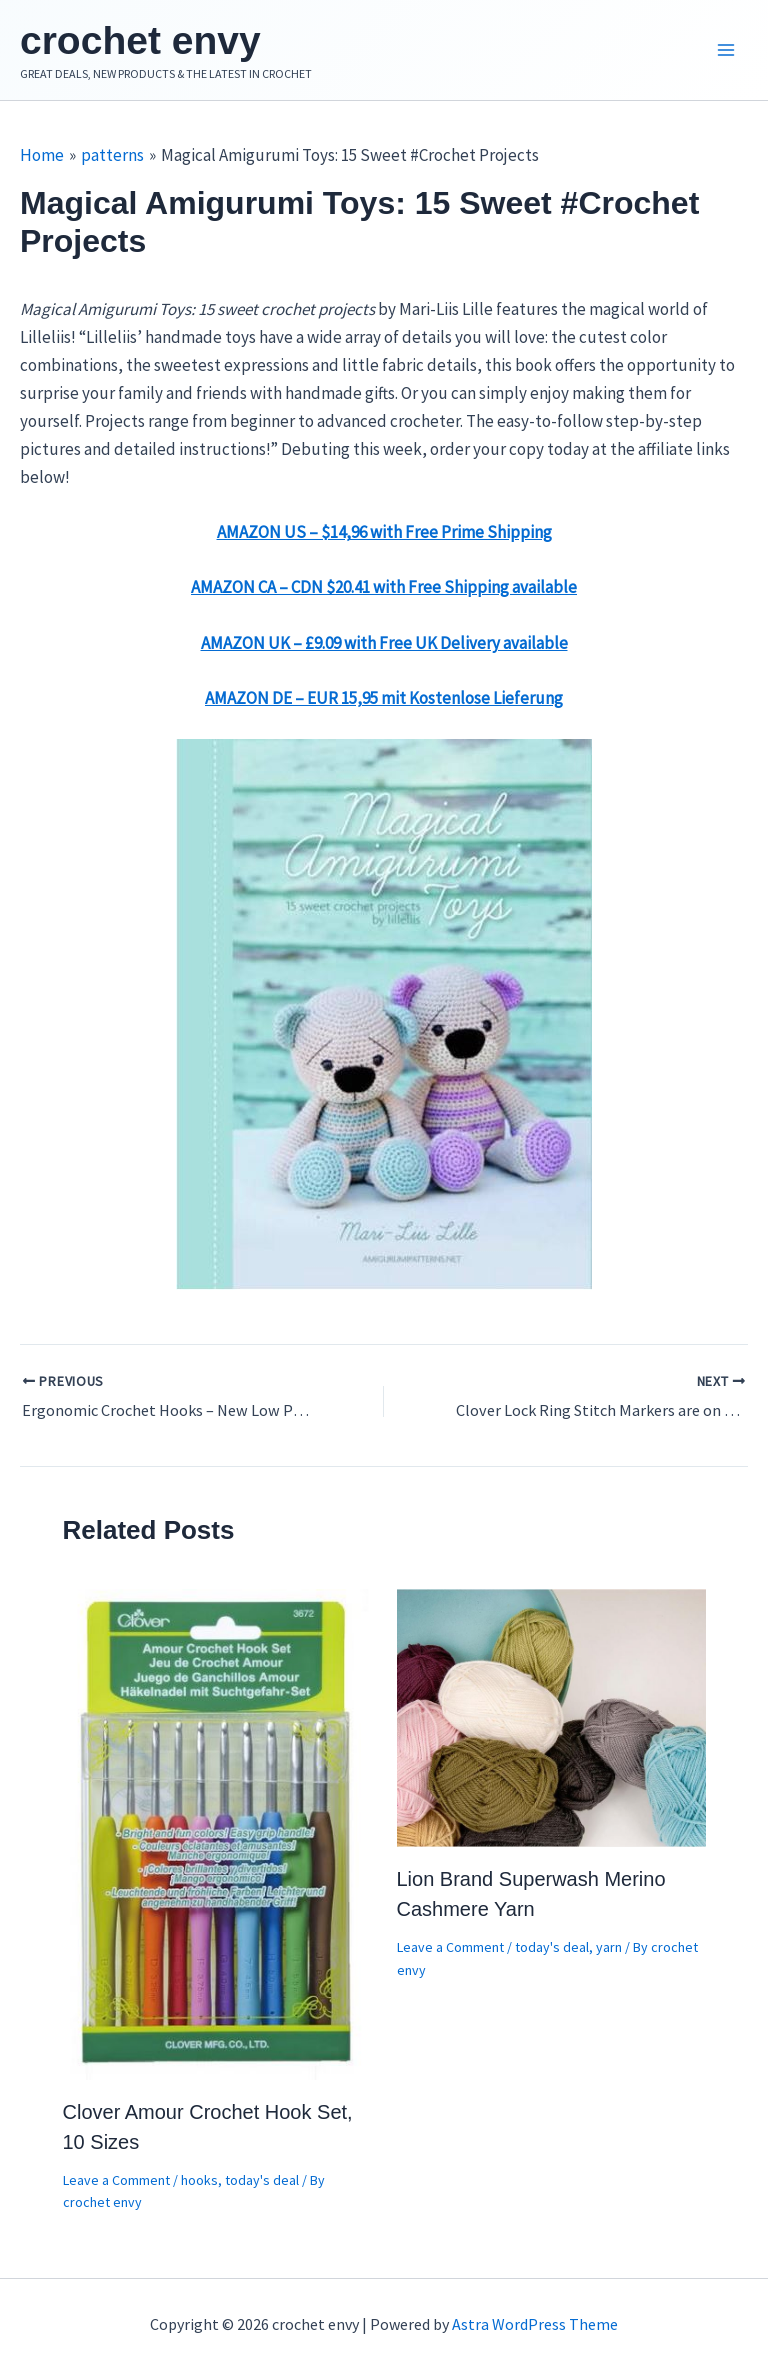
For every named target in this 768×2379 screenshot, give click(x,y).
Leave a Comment (116, 2185)
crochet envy (155, 42)
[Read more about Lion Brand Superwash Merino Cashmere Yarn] (551, 1722)
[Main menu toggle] (726, 53)
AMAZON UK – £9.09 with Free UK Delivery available (384, 648)
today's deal (262, 2185)
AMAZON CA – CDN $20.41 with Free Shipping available (384, 592)
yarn (609, 1952)
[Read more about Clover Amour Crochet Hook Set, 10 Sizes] (217, 1838)
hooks (199, 2185)
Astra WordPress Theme (535, 2324)
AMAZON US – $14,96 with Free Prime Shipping (384, 537)
